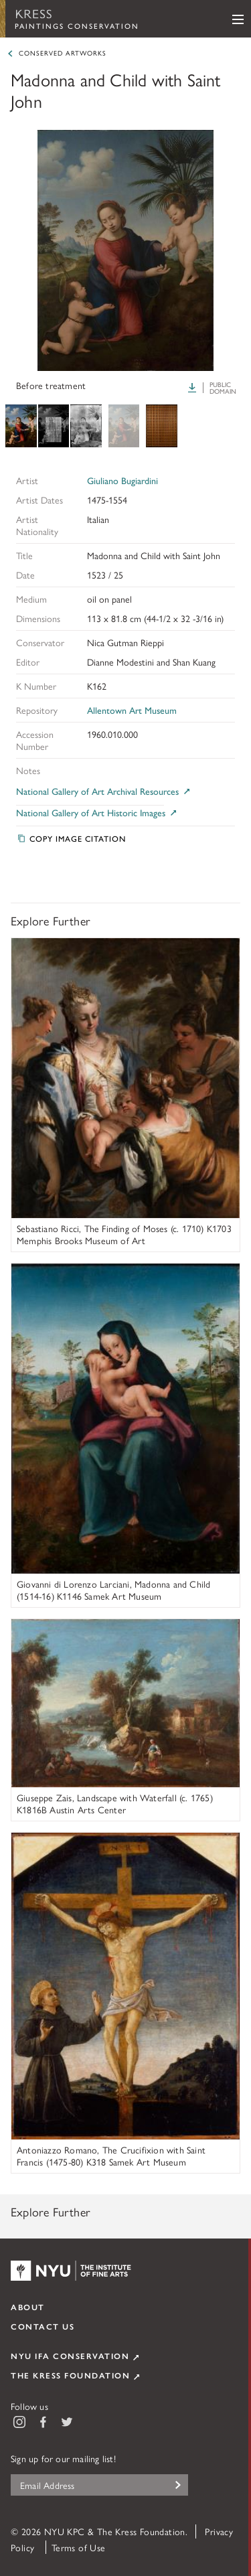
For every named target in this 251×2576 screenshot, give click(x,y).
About (28, 2307)
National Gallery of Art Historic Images (97, 812)
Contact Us (42, 2326)
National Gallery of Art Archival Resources (104, 791)
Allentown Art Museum (132, 709)
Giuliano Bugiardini (122, 480)
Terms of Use (79, 2547)
